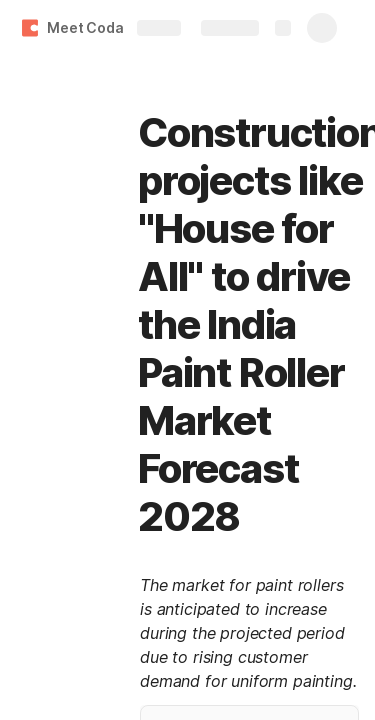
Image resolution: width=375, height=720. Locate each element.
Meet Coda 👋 (95, 27)
